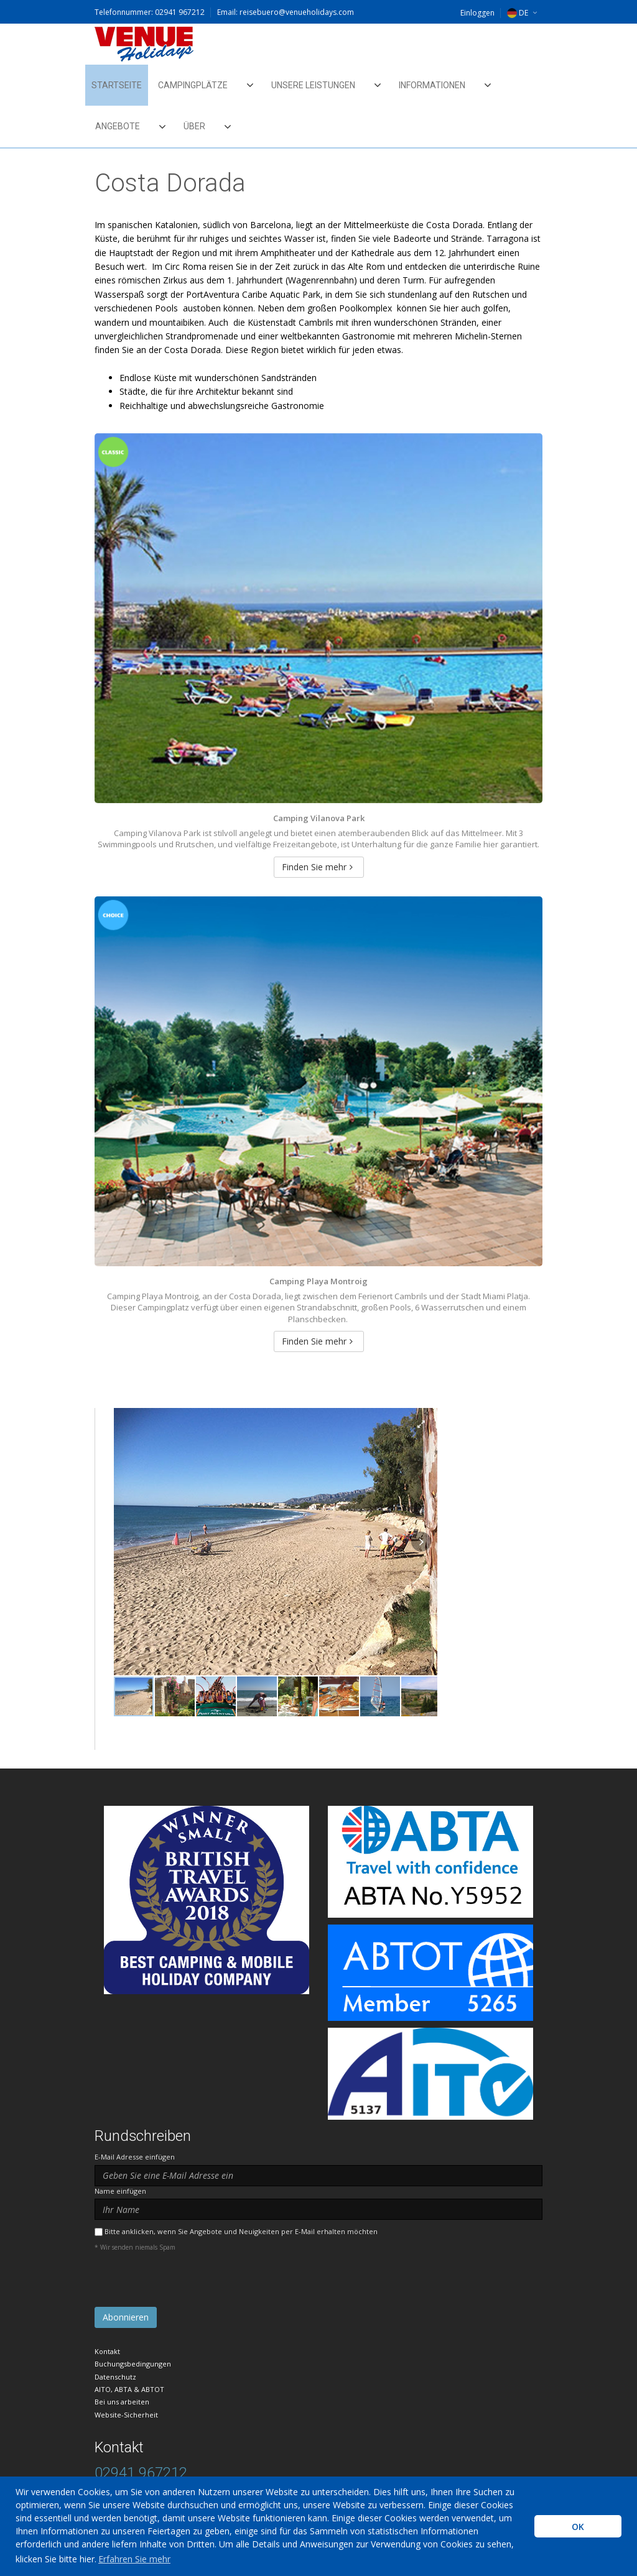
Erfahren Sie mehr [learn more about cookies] (134, 2559)
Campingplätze (193, 85)
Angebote (117, 126)
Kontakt (107, 2351)
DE (517, 12)
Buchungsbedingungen (133, 2363)
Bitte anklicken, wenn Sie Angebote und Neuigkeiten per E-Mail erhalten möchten (241, 2231)
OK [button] (578, 2526)
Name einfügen (120, 2191)
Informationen (432, 85)
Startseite (116, 85)
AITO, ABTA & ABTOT (129, 2389)
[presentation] (189, 2282)
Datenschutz (115, 2376)
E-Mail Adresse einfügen (135, 2156)
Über (194, 126)
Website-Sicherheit (126, 2414)
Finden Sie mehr (317, 867)
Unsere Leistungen (313, 85)
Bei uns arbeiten (122, 2401)
